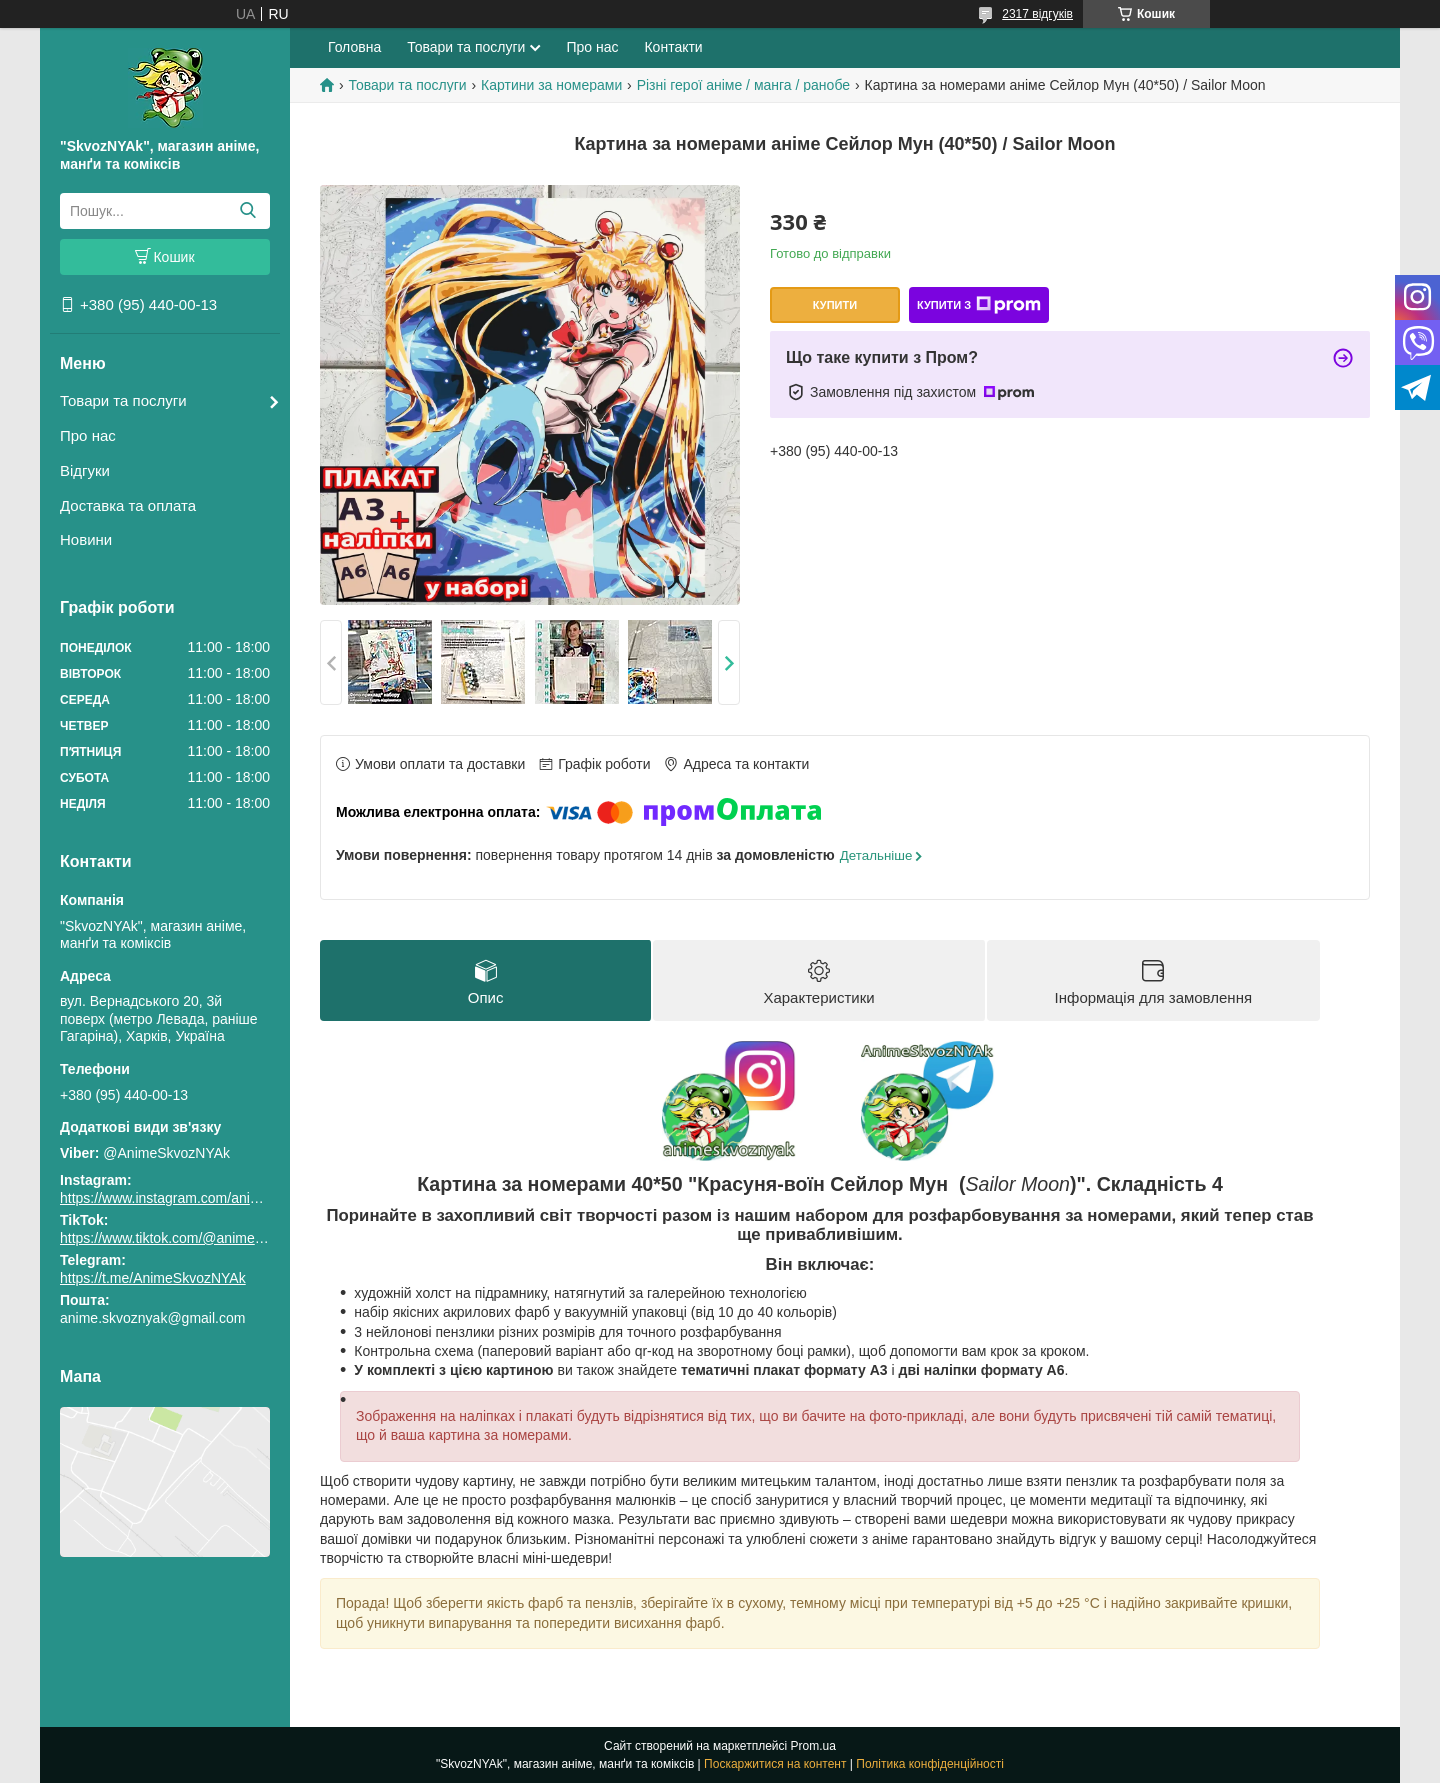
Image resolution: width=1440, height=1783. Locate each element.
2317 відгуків (1037, 14)
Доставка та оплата (128, 505)
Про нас (88, 435)
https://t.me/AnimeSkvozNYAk (153, 1278)
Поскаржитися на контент (775, 1764)
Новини (86, 539)
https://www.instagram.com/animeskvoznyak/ (199, 1198)
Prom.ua (813, 1746)
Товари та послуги (123, 400)
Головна (354, 47)
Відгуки (85, 470)
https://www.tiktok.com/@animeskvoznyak (190, 1238)
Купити (835, 305)
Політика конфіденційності (930, 1764)
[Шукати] (247, 211)
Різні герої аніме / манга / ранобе (743, 85)
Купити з (979, 305)
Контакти (673, 47)
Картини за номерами (551, 85)
